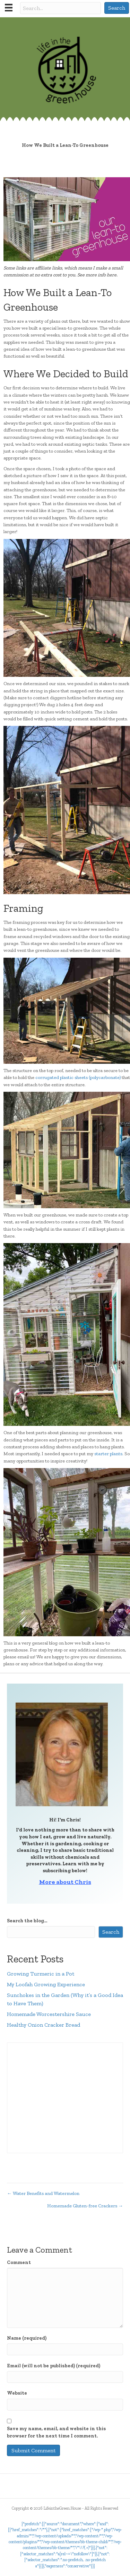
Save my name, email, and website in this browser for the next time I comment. (56, 2432)
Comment (19, 2262)
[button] (116, 8)
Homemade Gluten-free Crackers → (85, 2206)
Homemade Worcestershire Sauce (49, 2014)
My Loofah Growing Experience (46, 1984)
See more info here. (97, 275)
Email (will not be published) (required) (53, 2366)
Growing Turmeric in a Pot (40, 1973)
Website (17, 2393)
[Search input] (60, 8)
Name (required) (26, 2338)
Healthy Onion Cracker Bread (43, 2024)
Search (110, 1932)
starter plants (108, 1454)
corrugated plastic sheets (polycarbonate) (78, 1077)
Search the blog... (27, 1921)
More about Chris (65, 1882)
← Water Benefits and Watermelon (43, 2193)
